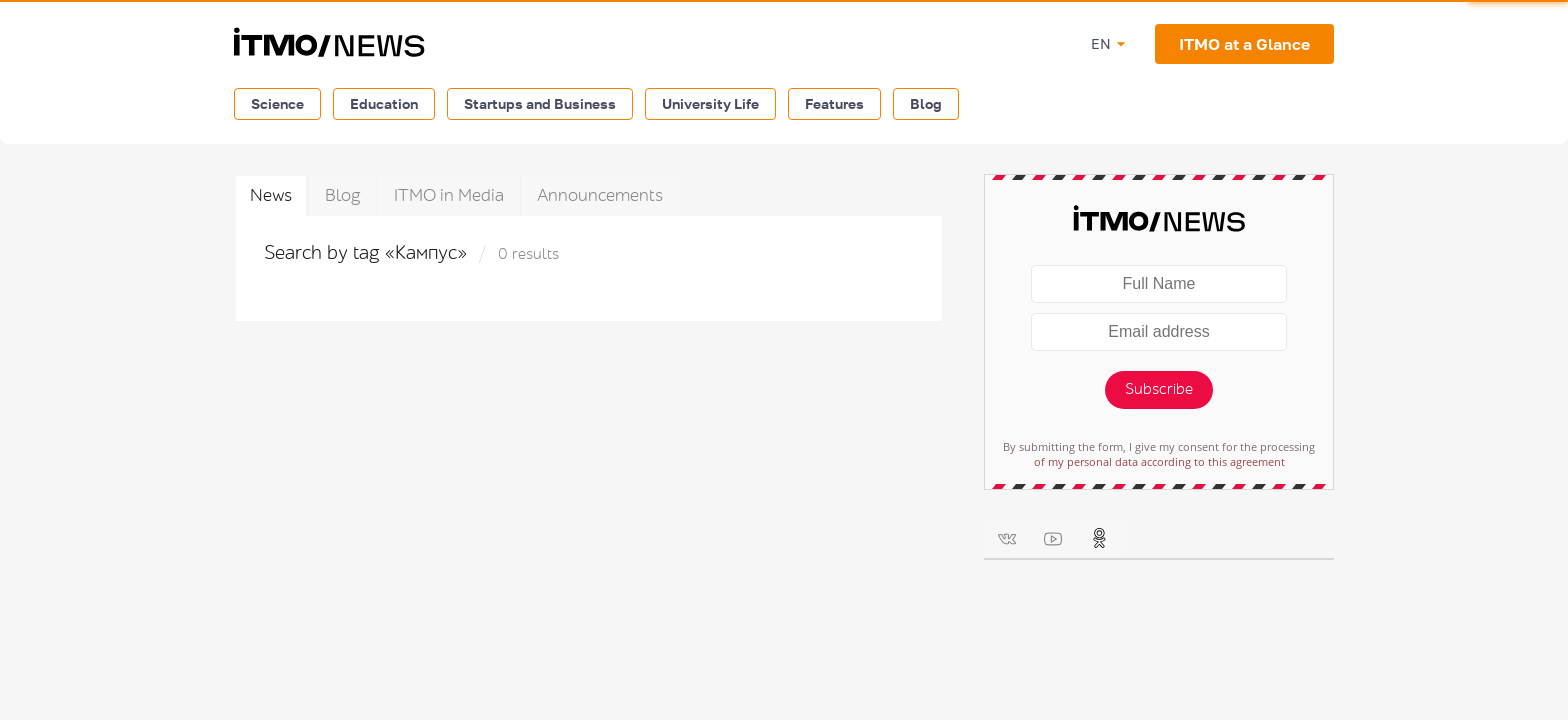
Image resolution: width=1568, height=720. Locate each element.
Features (834, 103)
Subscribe (1159, 389)
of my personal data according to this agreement (1159, 461)
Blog (926, 103)
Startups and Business (540, 103)
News (271, 195)
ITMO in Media (449, 195)
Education (384, 103)
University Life (710, 103)
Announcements (600, 195)
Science (277, 103)
